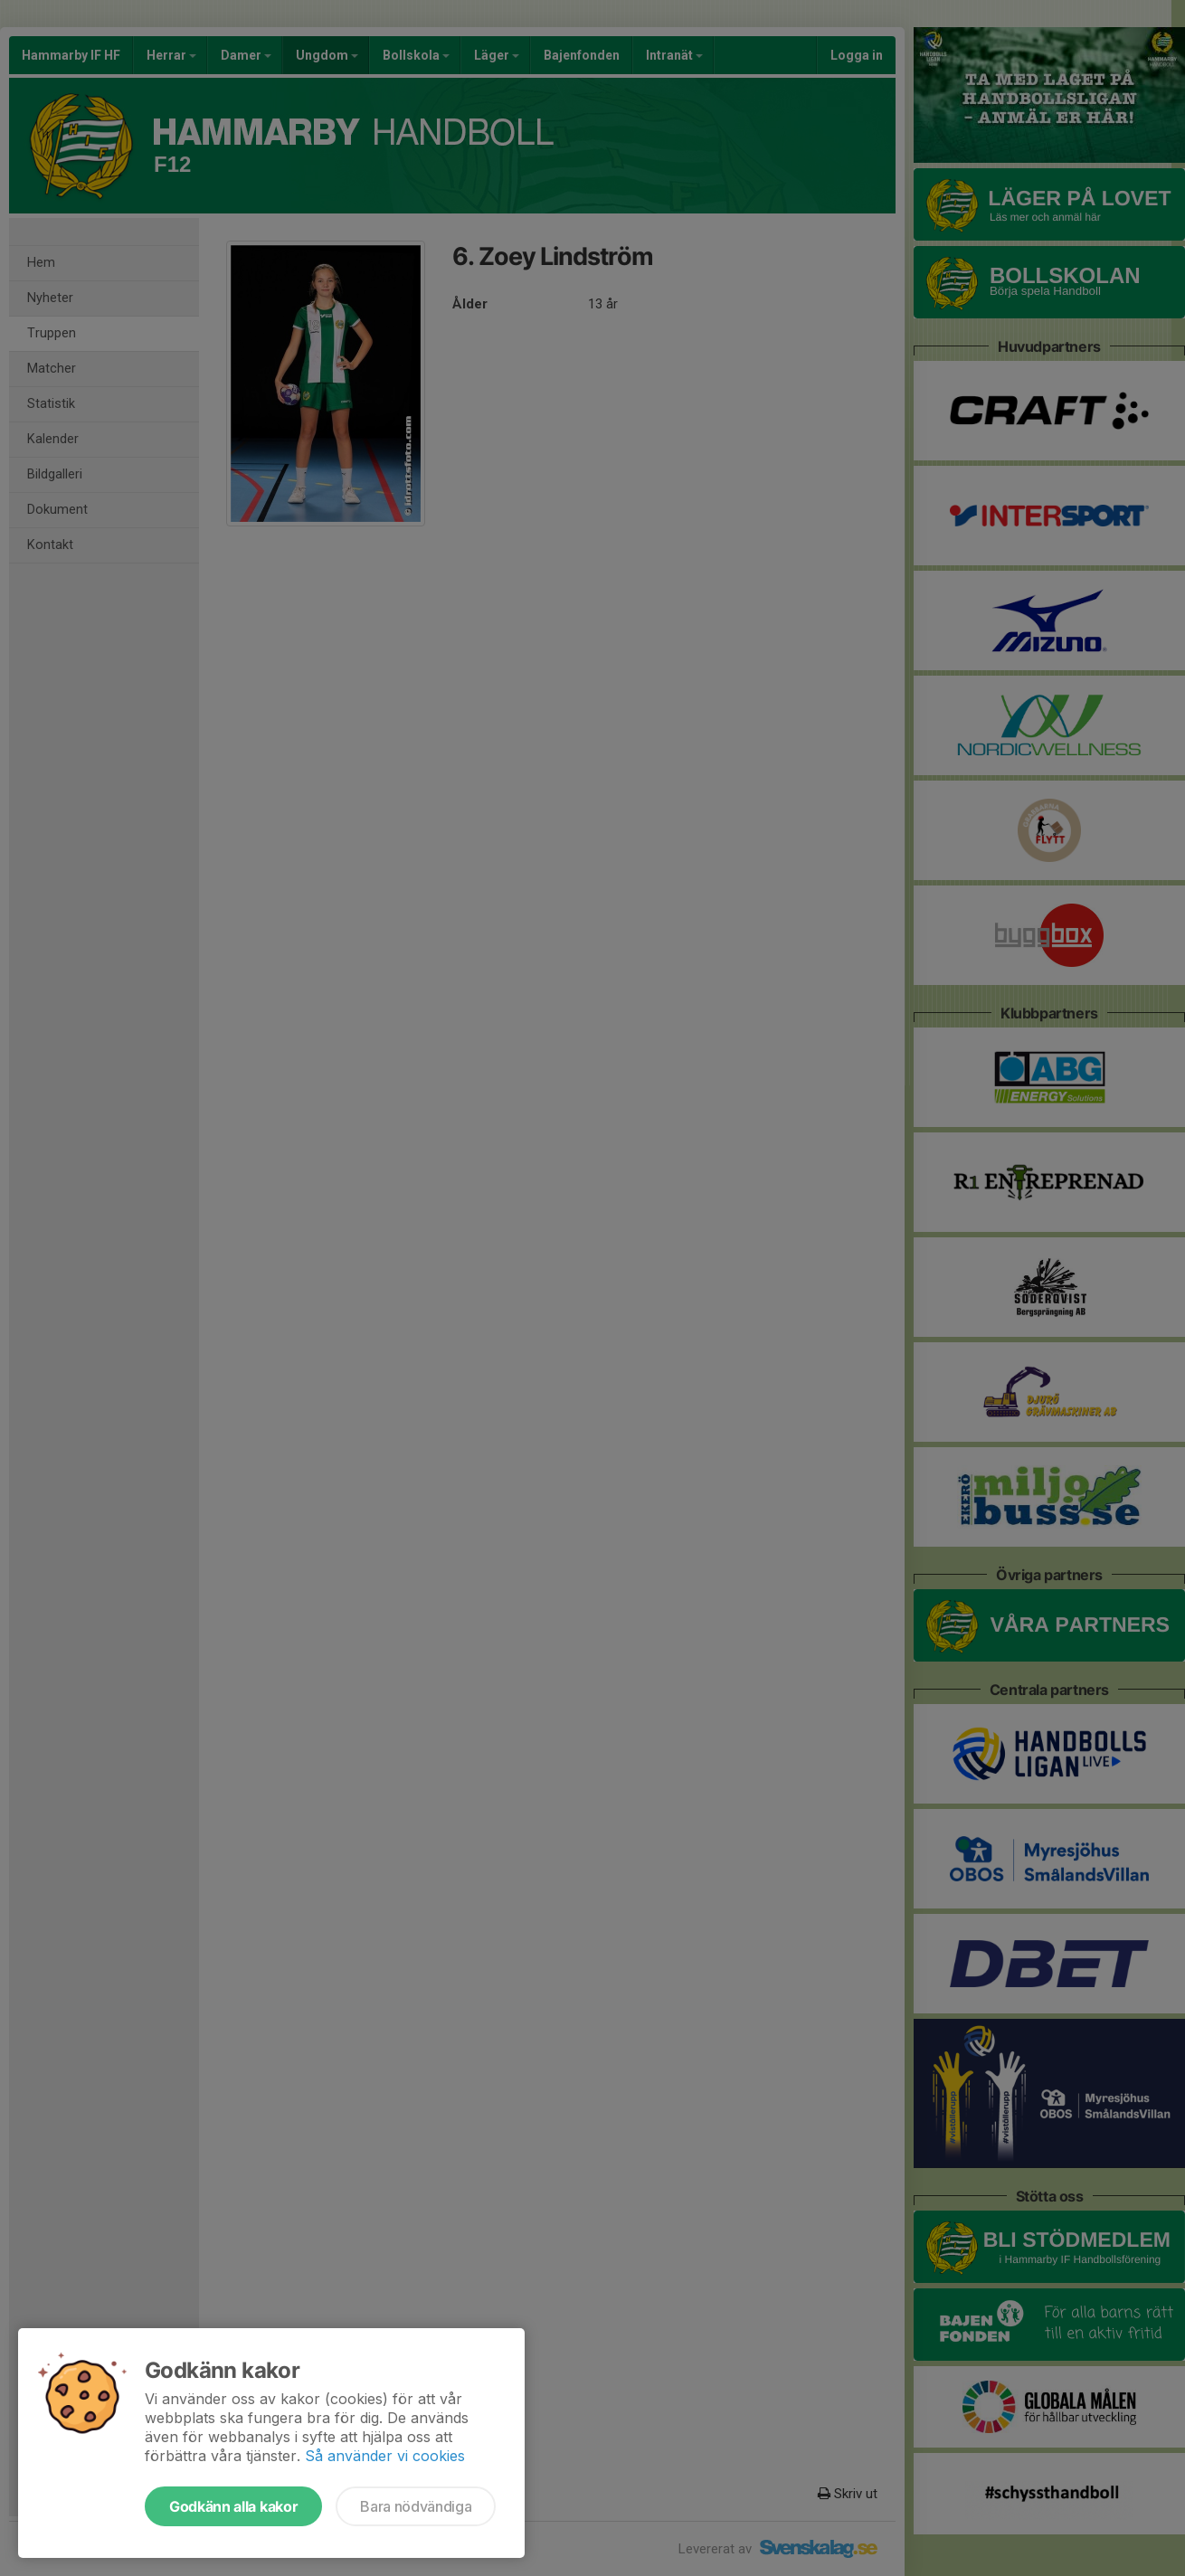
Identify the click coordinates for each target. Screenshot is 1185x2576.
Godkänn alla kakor (233, 2506)
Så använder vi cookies (385, 2456)
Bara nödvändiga (415, 2506)
